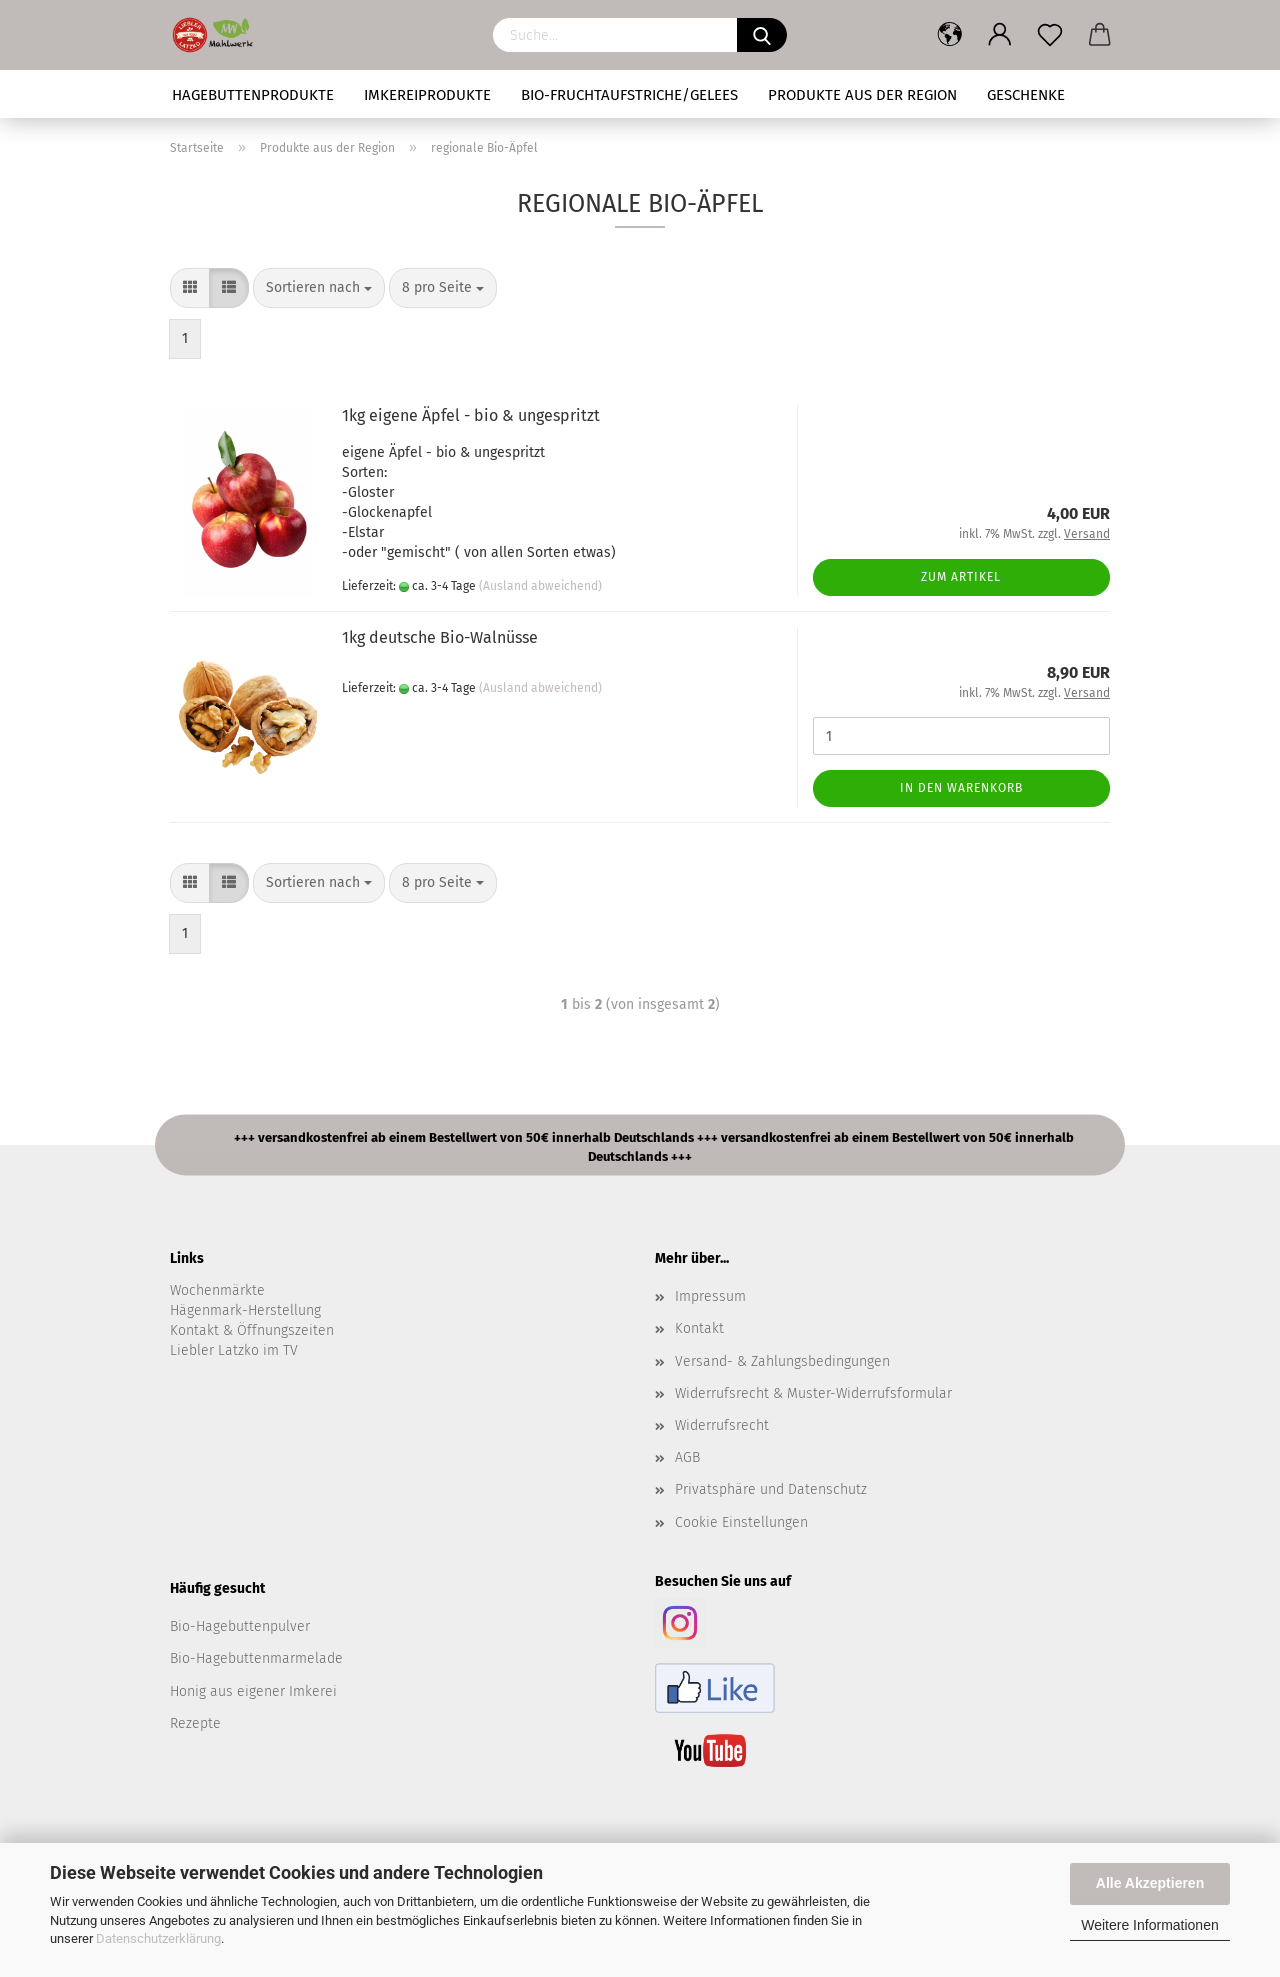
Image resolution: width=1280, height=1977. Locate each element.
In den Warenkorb (961, 788)
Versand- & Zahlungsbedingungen (782, 1361)
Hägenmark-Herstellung (245, 1310)
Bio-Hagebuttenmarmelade (256, 1658)
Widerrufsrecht (722, 1425)
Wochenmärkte (217, 1290)
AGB (687, 1457)
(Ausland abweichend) (540, 586)
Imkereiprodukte (427, 95)
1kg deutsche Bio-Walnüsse (440, 637)
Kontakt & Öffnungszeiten (252, 1330)
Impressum (710, 1296)
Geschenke (1026, 95)
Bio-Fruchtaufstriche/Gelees (629, 95)
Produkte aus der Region (862, 95)
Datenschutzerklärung (158, 1938)
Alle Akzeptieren (1150, 1883)
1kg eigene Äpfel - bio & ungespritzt (471, 415)
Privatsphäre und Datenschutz (771, 1489)
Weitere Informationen (1149, 1925)
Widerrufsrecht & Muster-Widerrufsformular (813, 1393)
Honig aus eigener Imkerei (253, 1691)
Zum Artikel (961, 577)
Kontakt (699, 1328)
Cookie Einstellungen (741, 1522)
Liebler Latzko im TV (234, 1350)
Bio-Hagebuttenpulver (240, 1626)
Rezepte (195, 1723)
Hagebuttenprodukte (253, 95)
